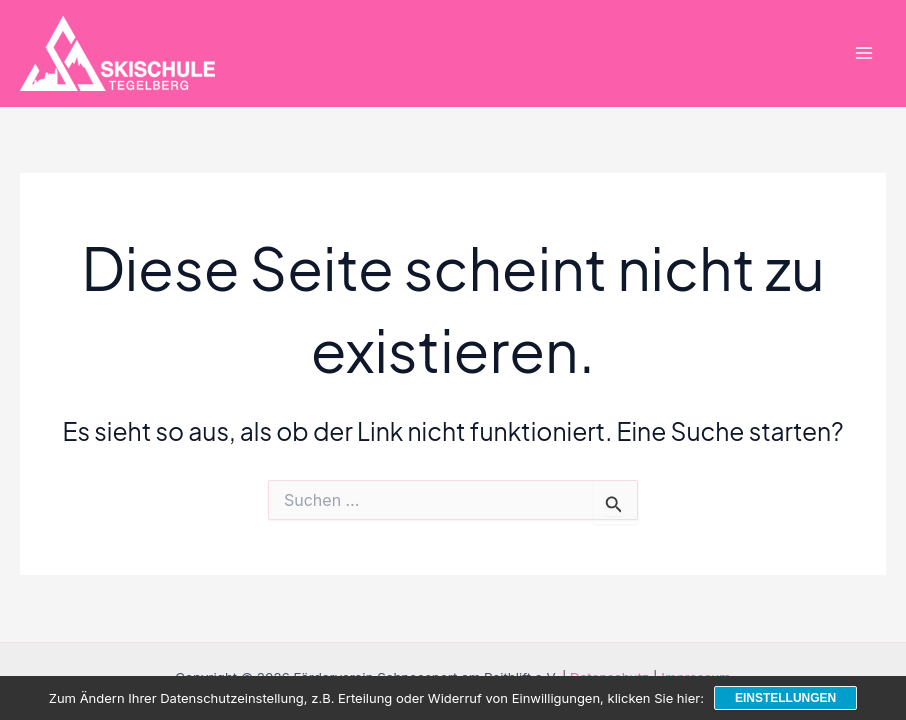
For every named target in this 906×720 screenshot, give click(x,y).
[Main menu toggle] (863, 53)
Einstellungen (785, 698)
